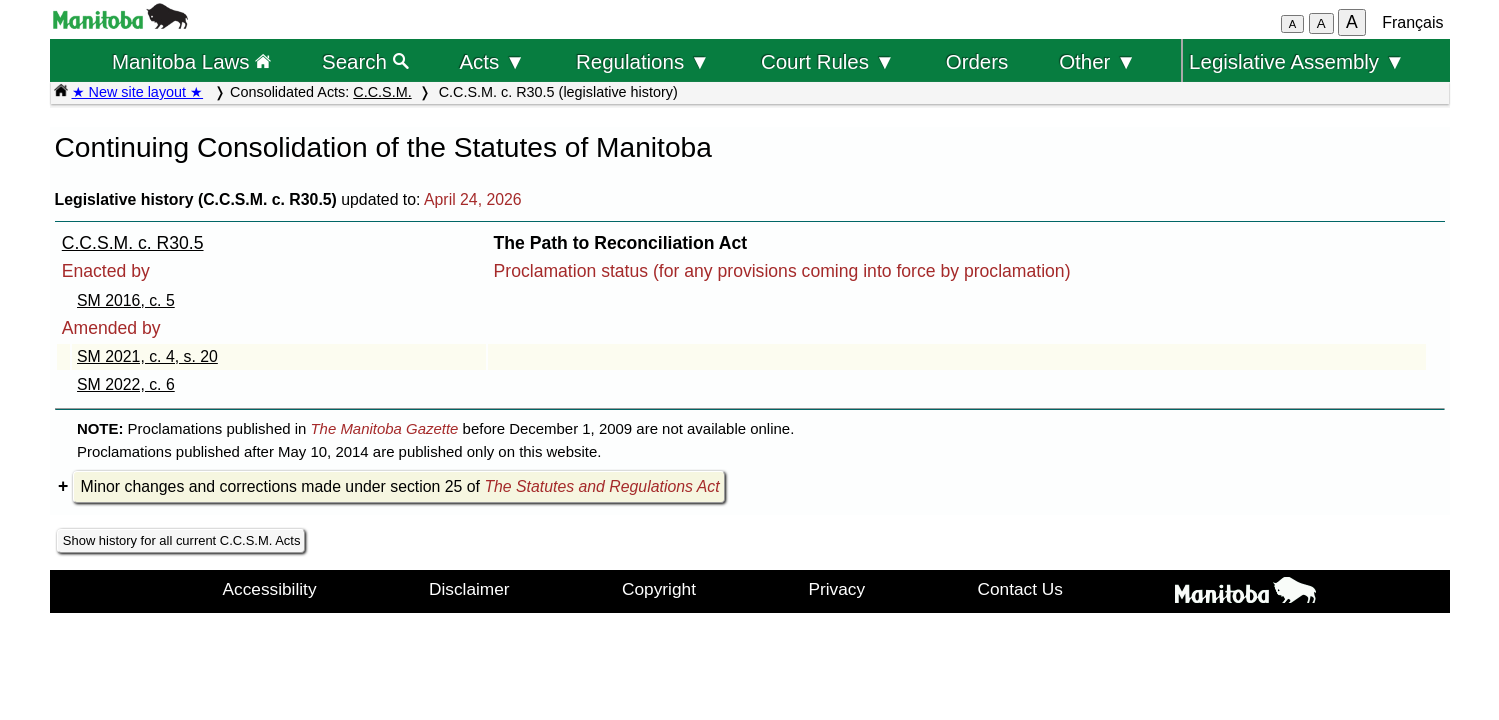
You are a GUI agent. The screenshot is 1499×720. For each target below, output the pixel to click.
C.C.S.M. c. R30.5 (133, 243)
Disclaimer (469, 589)
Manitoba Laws (191, 61)
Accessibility (270, 589)
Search (365, 61)
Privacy (836, 589)
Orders (977, 61)
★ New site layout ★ (138, 92)
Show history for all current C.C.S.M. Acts (182, 540)
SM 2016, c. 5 (126, 300)
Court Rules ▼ (828, 61)
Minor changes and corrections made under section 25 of (400, 486)
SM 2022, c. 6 (126, 384)
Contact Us (1020, 589)
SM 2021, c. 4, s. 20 (147, 356)
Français (1412, 22)
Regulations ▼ (643, 61)
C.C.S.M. (382, 92)
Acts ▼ (492, 61)
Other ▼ (1097, 61)
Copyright (659, 589)
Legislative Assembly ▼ (1297, 61)
